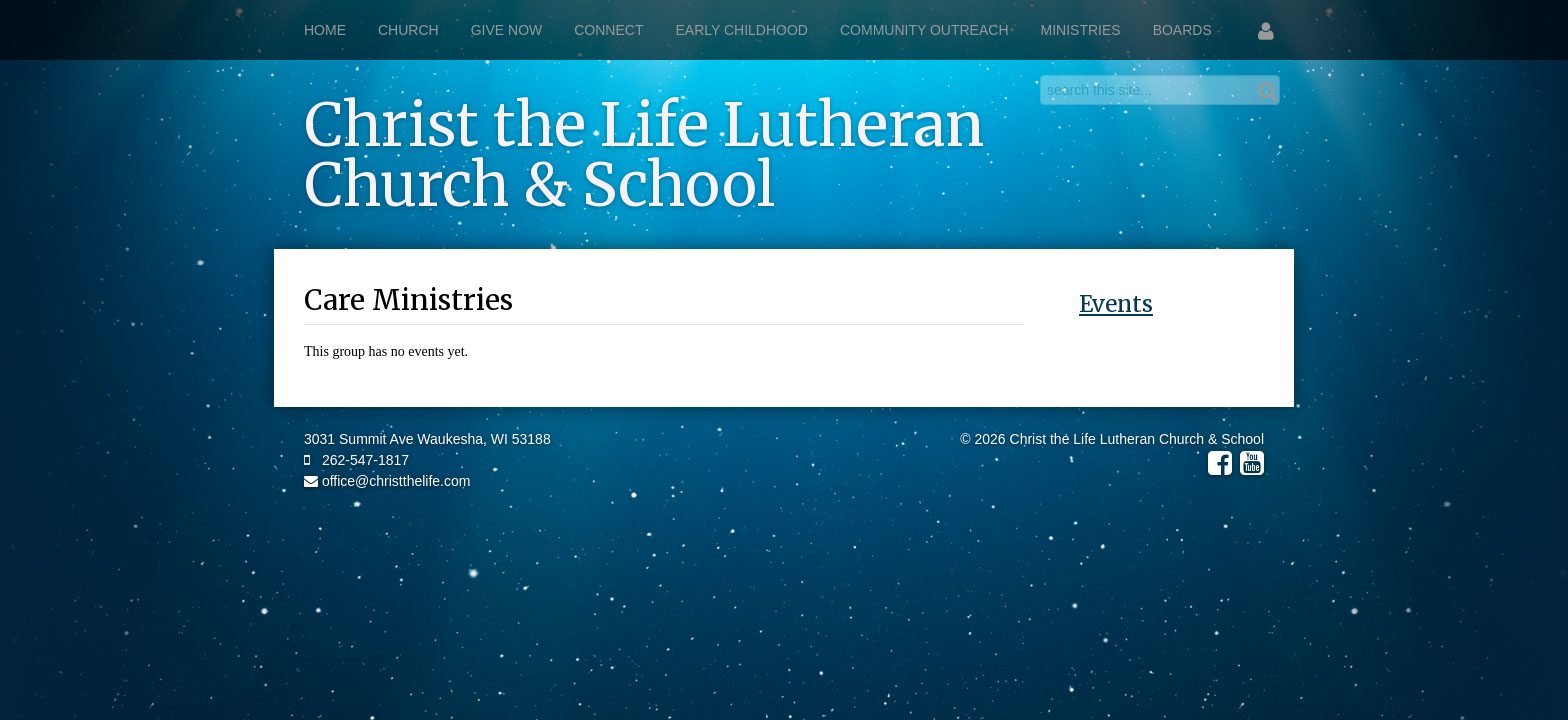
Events (1116, 304)
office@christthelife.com (387, 481)
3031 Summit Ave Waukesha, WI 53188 (427, 439)
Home (325, 30)
